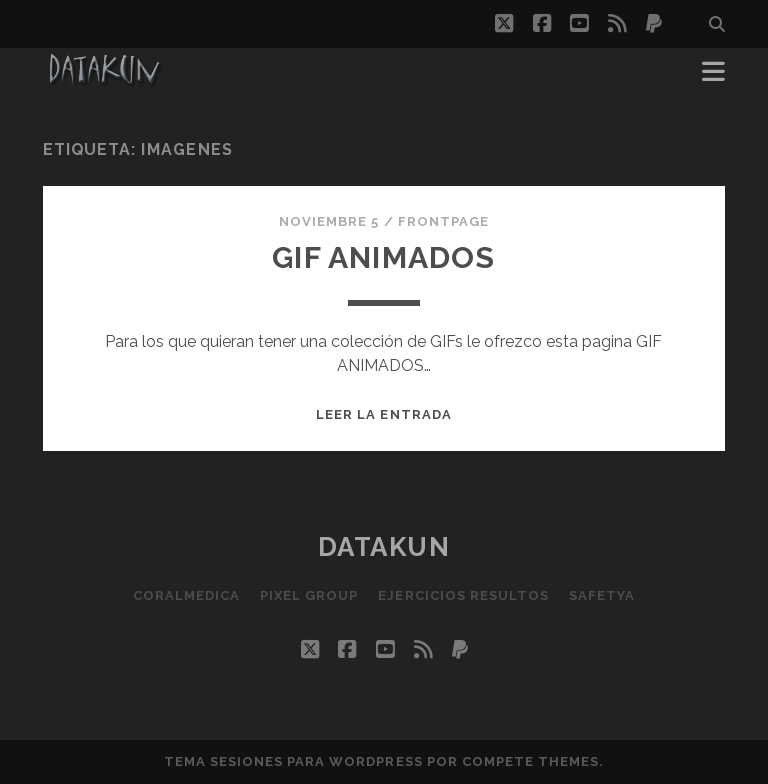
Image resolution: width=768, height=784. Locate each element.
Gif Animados (383, 257)
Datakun (384, 547)
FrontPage (443, 221)
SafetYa (602, 595)
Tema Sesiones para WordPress (293, 761)
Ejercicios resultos (463, 595)
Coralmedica (186, 595)
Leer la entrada (384, 414)
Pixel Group (309, 595)
